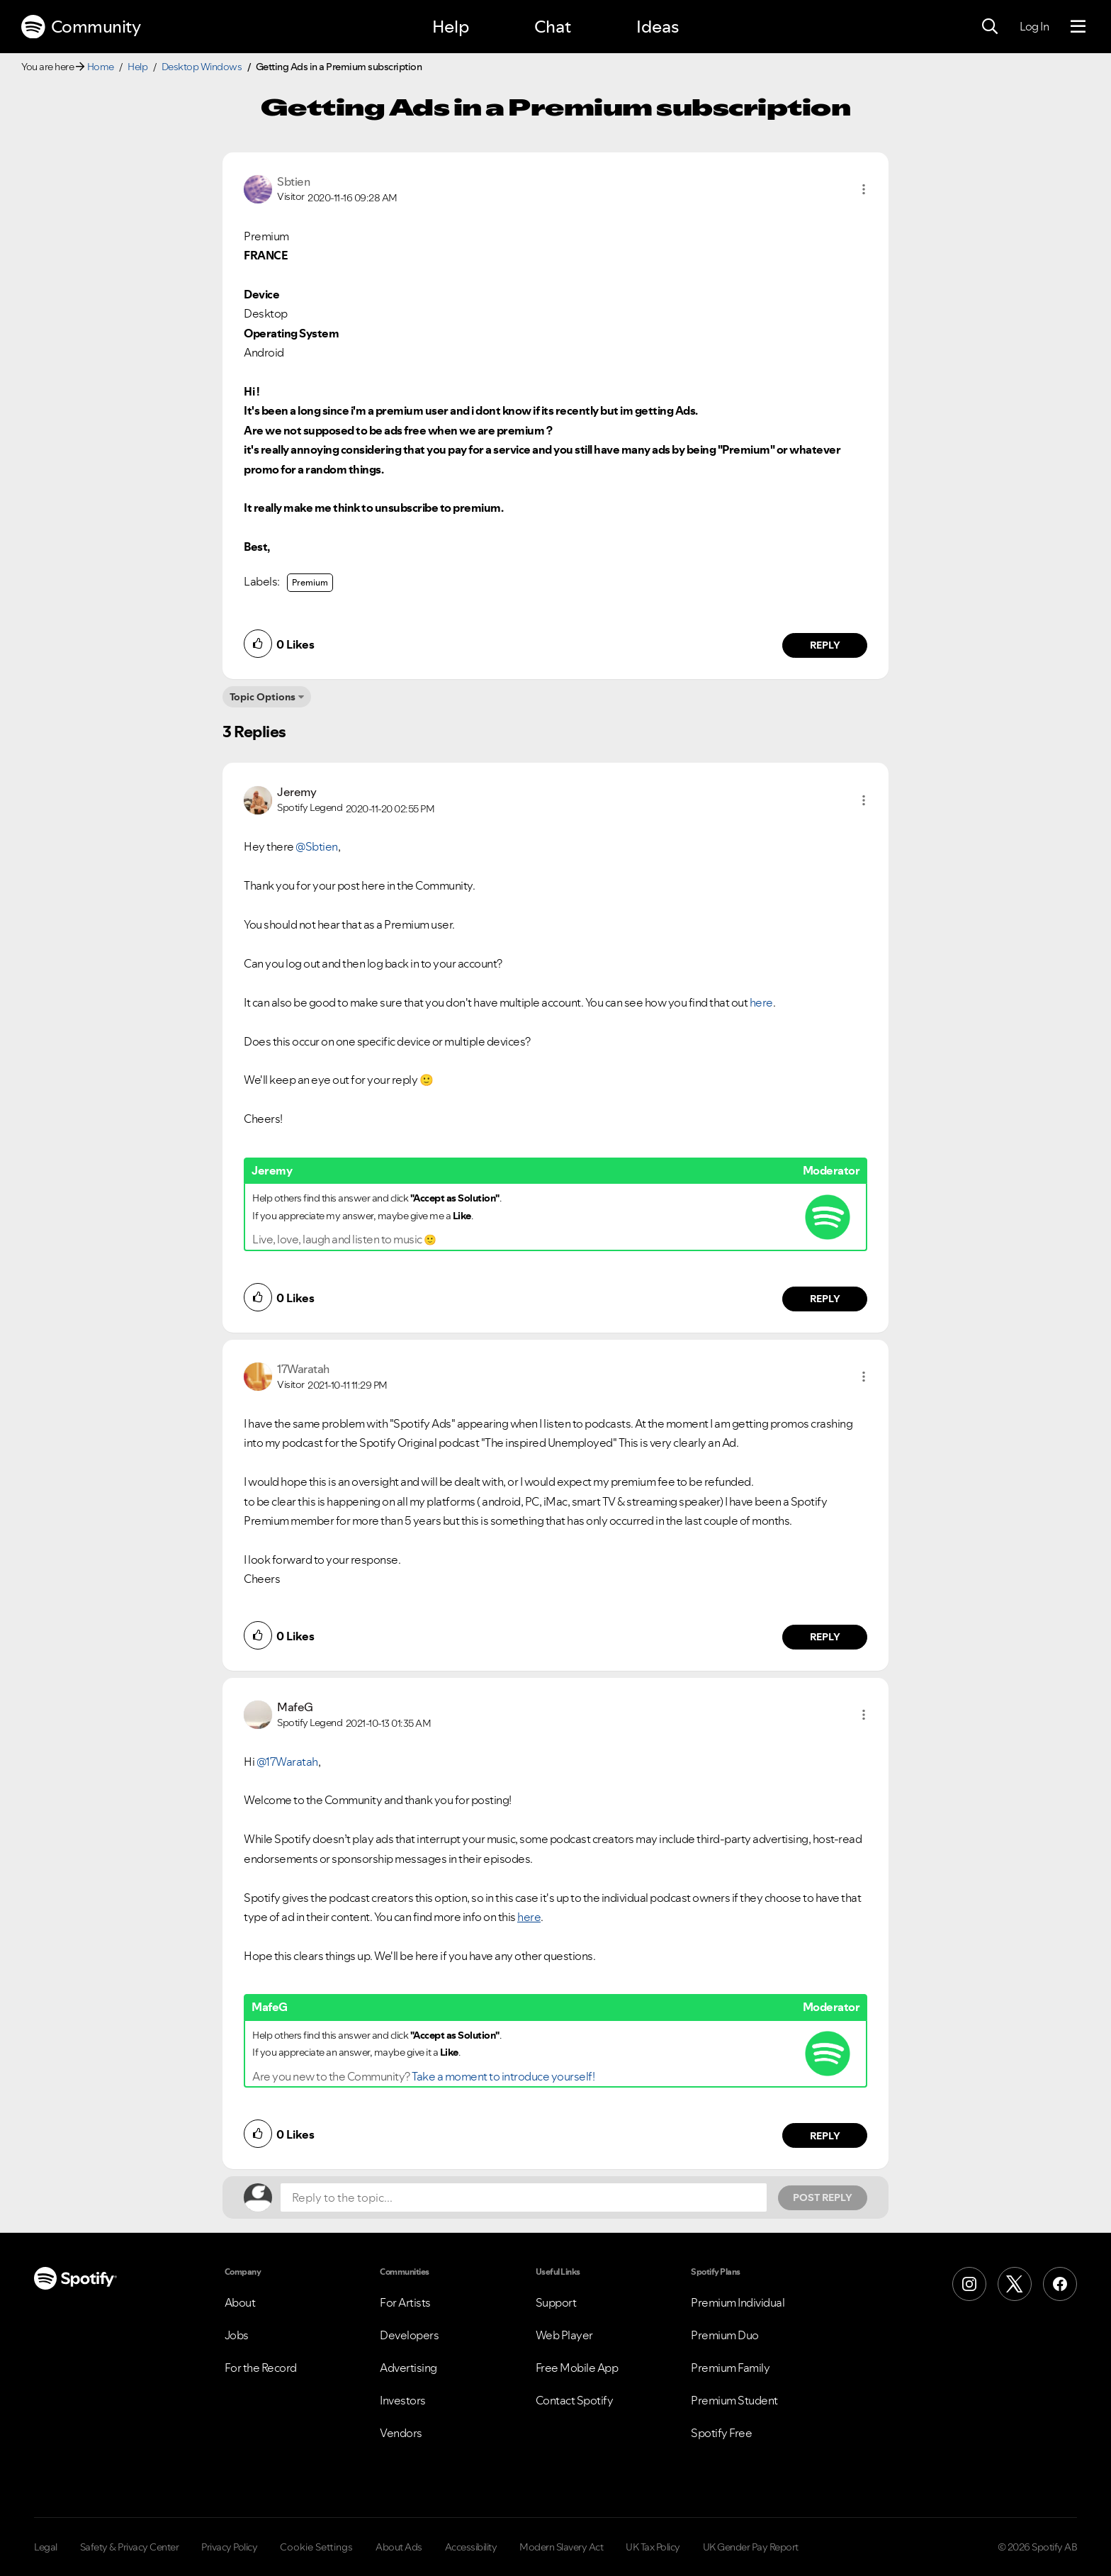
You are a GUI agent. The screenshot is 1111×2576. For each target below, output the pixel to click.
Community (80, 27)
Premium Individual (737, 2302)
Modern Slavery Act (561, 2547)
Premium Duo (725, 2335)
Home (100, 67)
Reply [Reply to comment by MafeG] (825, 2136)
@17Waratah (287, 1761)
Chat (552, 26)
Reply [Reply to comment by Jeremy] (825, 1299)
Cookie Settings (316, 2547)
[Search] (990, 27)
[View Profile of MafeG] (295, 1707)
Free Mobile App (577, 2367)
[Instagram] (969, 2284)
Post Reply (822, 2197)
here (761, 1002)
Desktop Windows (202, 67)
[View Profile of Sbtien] (293, 181)
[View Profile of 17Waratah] (303, 1369)
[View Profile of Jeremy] (296, 792)
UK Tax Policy (653, 2547)
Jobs (237, 2335)
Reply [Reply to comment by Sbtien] (825, 645)
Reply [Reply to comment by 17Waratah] (825, 1637)
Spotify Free (721, 2433)
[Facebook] (1060, 2284)
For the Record (261, 2367)
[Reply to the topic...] (524, 2197)
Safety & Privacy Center (129, 2547)
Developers (409, 2335)
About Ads (399, 2547)
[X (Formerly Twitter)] (1015, 2284)
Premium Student (734, 2400)
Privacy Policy (229, 2547)
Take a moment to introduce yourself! (503, 2076)
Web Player (564, 2335)
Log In (1034, 26)
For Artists (405, 2302)
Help (450, 26)
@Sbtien (316, 846)
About (240, 2302)
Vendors (401, 2433)
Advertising (408, 2367)
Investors (403, 2400)
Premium (310, 582)
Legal (45, 2547)
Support (556, 2302)
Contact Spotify (575, 2400)
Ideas (657, 26)
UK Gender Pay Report (751, 2547)
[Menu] (1078, 27)
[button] (863, 189)
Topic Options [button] (262, 697)
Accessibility (471, 2547)
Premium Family (730, 2367)
